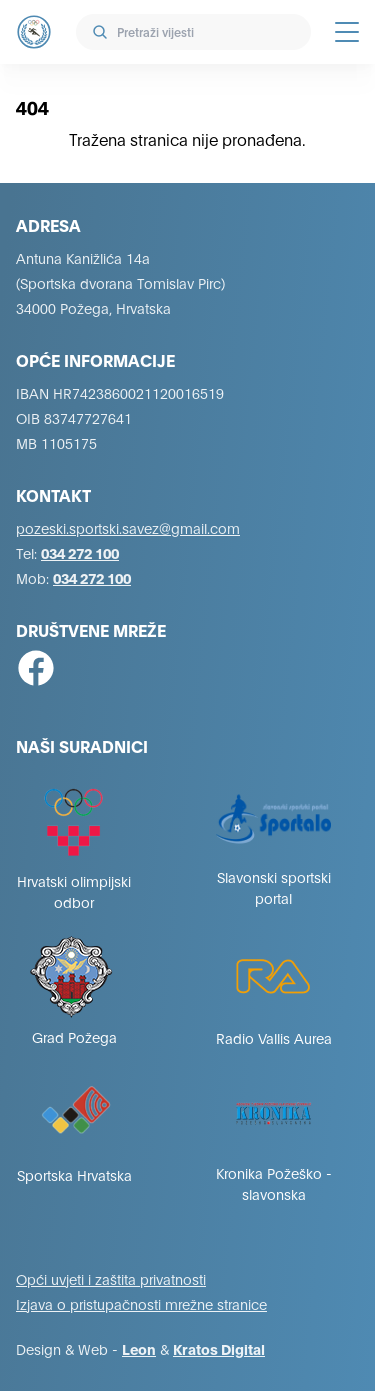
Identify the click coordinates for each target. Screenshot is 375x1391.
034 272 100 (80, 552)
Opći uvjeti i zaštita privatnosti (111, 1278)
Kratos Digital (219, 1348)
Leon (139, 1348)
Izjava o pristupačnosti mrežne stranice (141, 1303)
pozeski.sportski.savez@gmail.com (128, 527)
